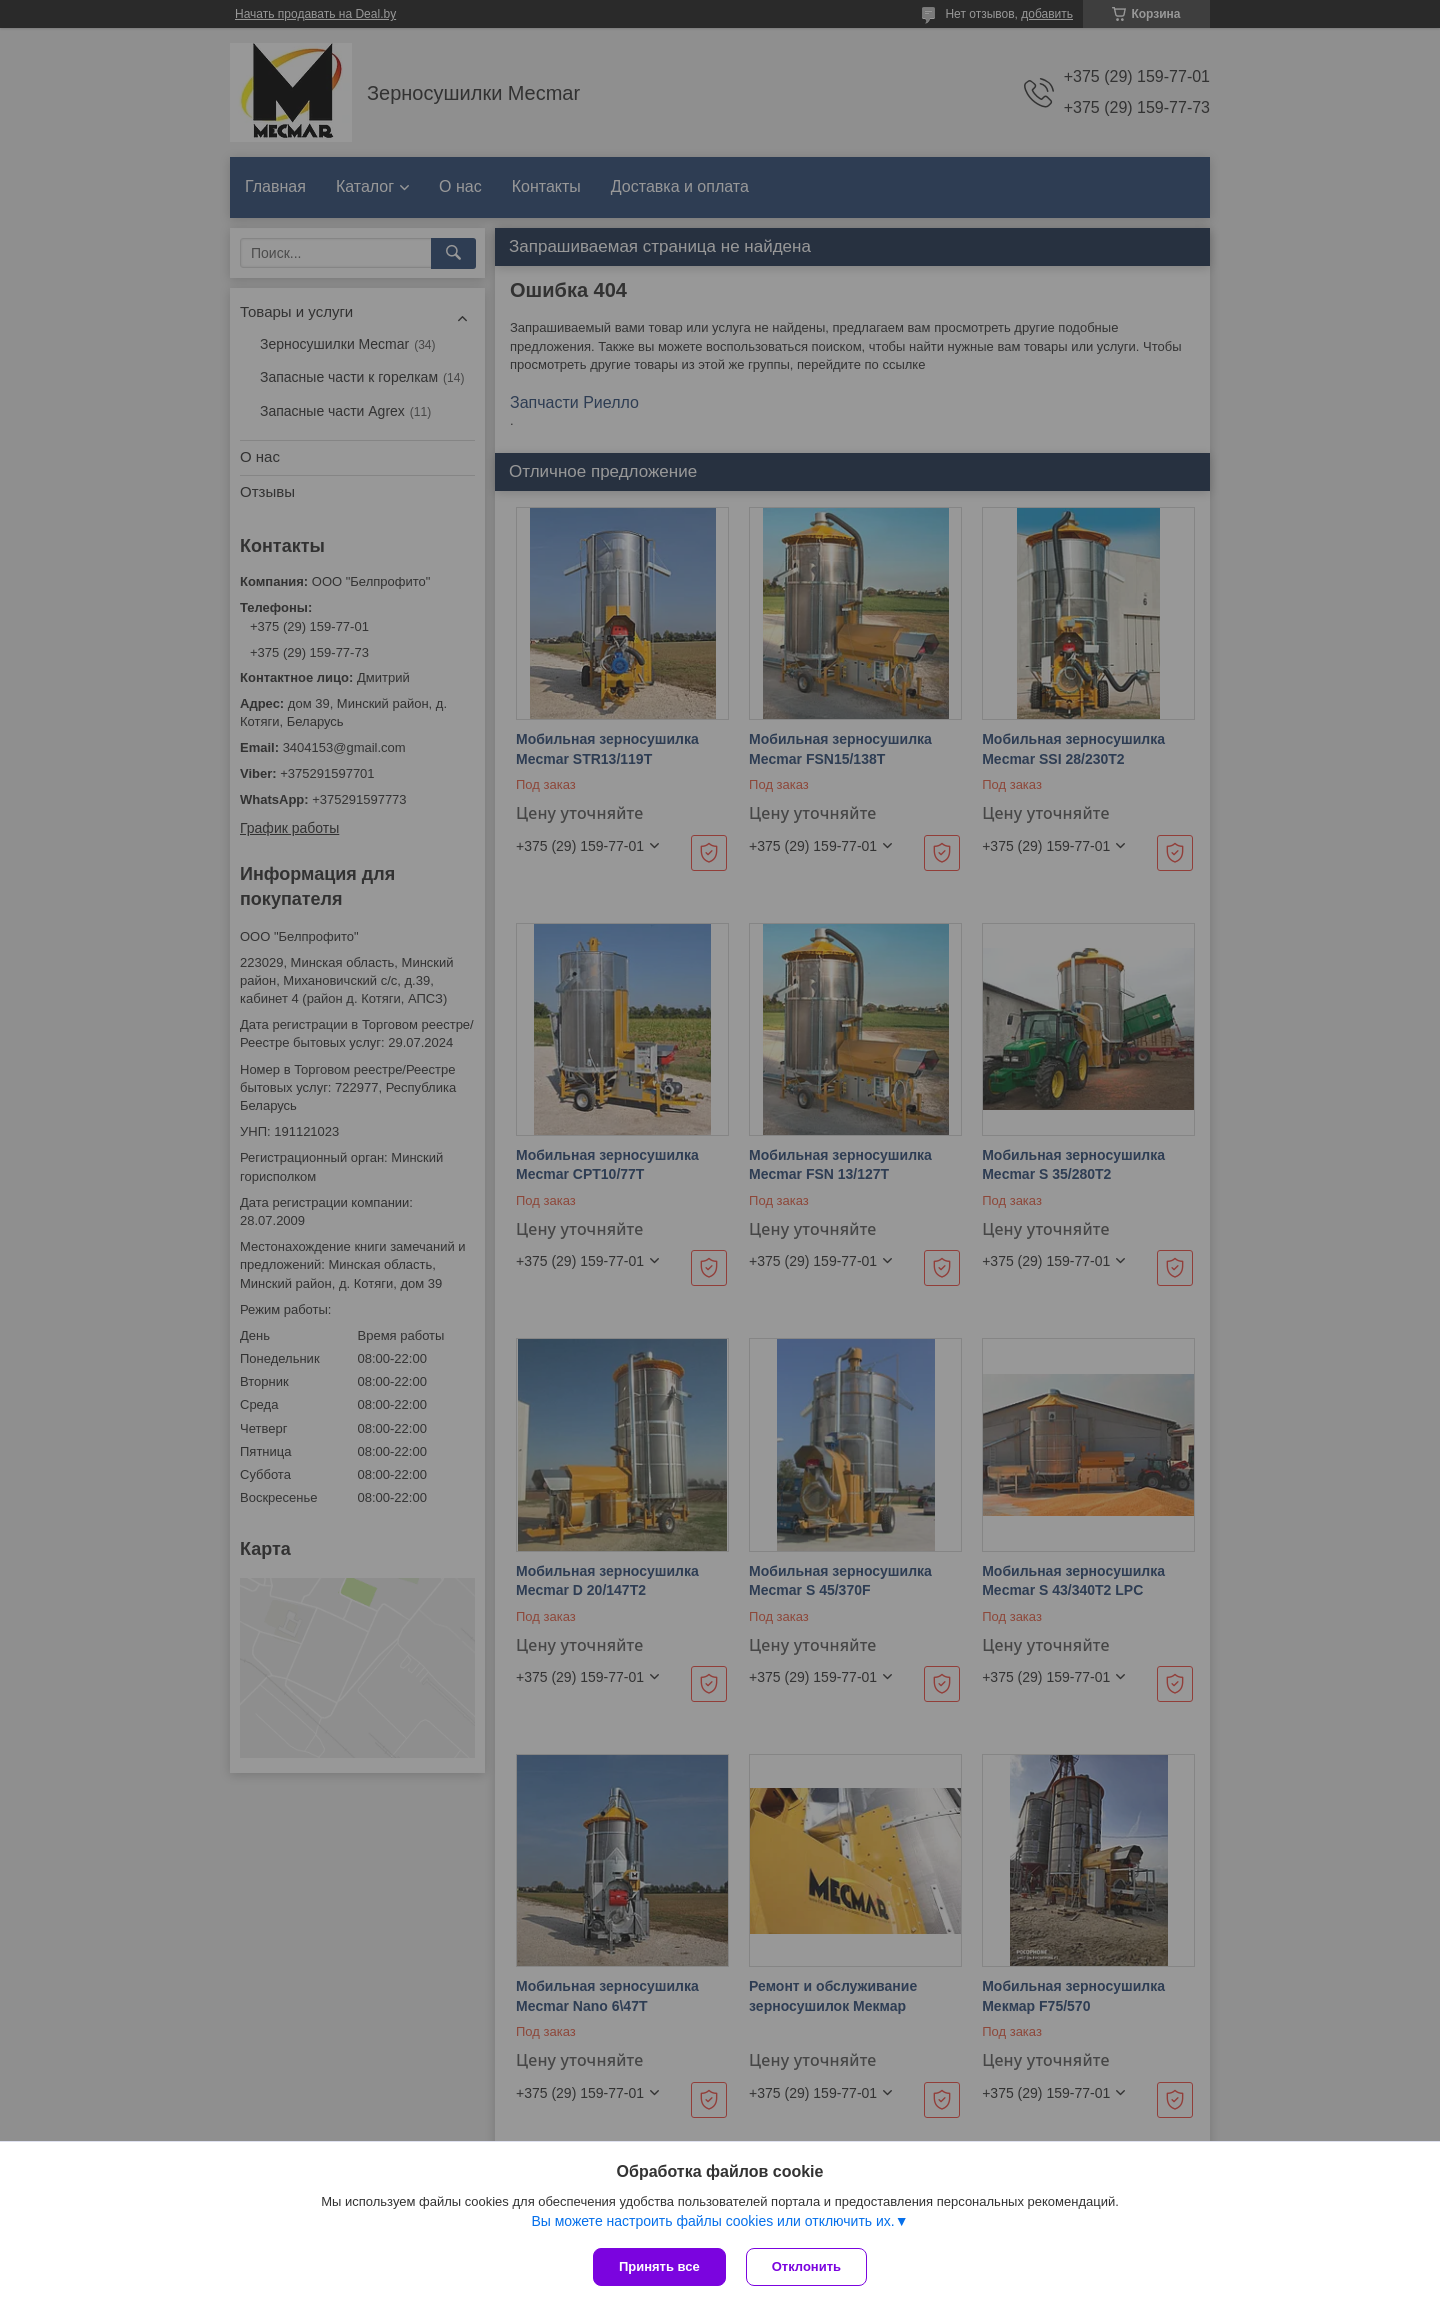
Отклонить (806, 2266)
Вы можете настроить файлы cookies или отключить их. (712, 2221)
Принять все (659, 2266)
